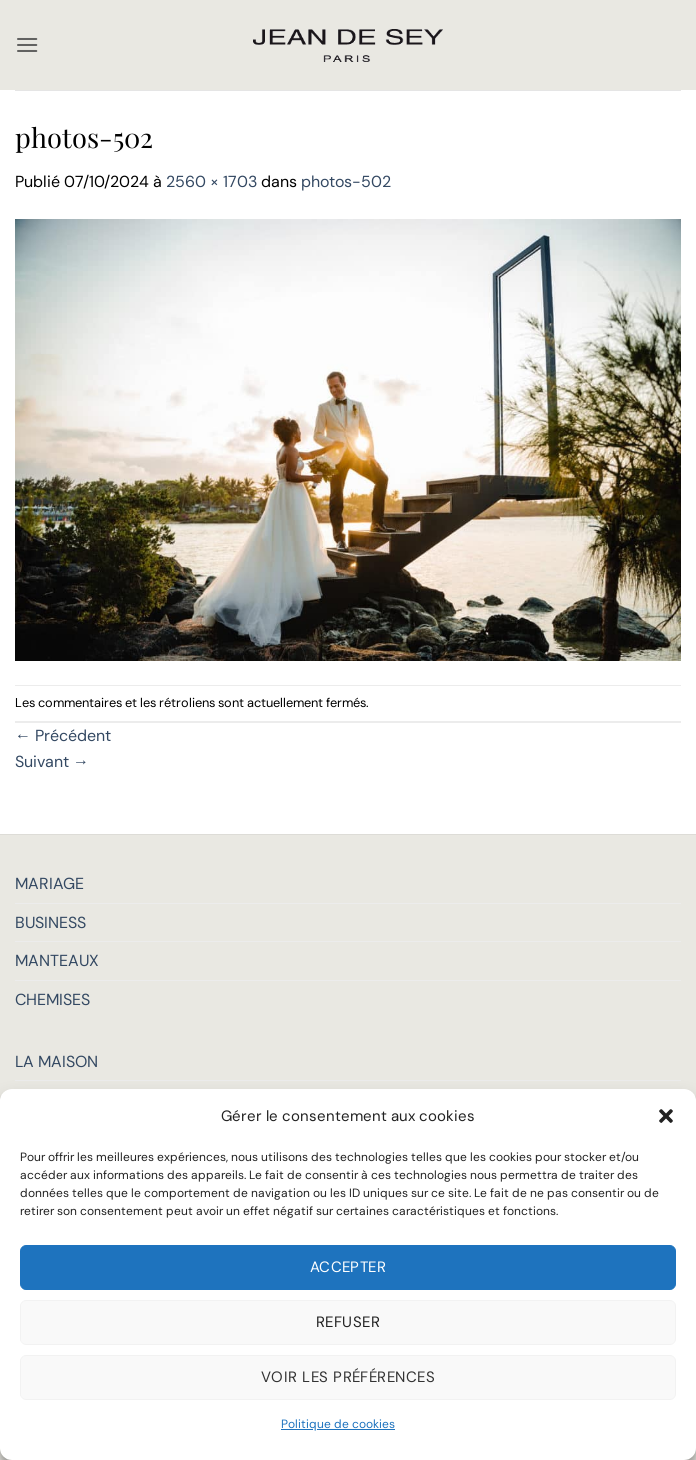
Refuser (348, 1322)
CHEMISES (52, 999)
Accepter (348, 1267)
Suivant (52, 761)
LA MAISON (56, 1061)
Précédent (63, 735)
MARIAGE (49, 883)
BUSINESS (50, 922)
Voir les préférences (348, 1377)
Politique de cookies (338, 1424)
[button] (666, 1116)
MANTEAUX (57, 960)
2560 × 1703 (211, 181)
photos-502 (346, 181)
